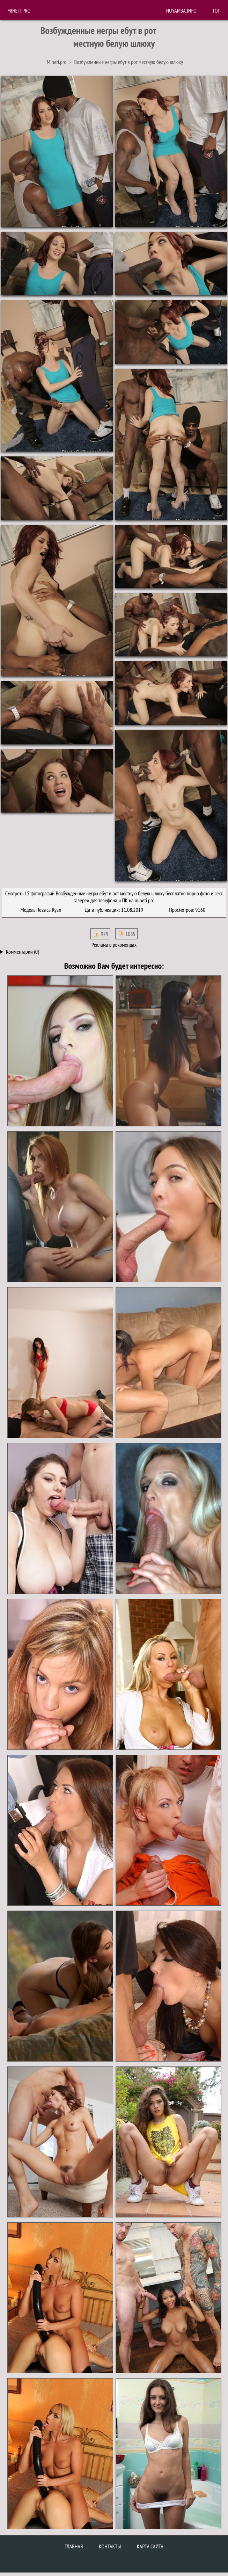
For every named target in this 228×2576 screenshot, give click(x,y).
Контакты (110, 2546)
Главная (74, 2546)
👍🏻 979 (100, 933)
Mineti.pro (18, 10)
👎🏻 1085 (126, 933)
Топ (216, 10)
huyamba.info (181, 10)
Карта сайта (150, 2546)
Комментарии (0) (22, 951)
